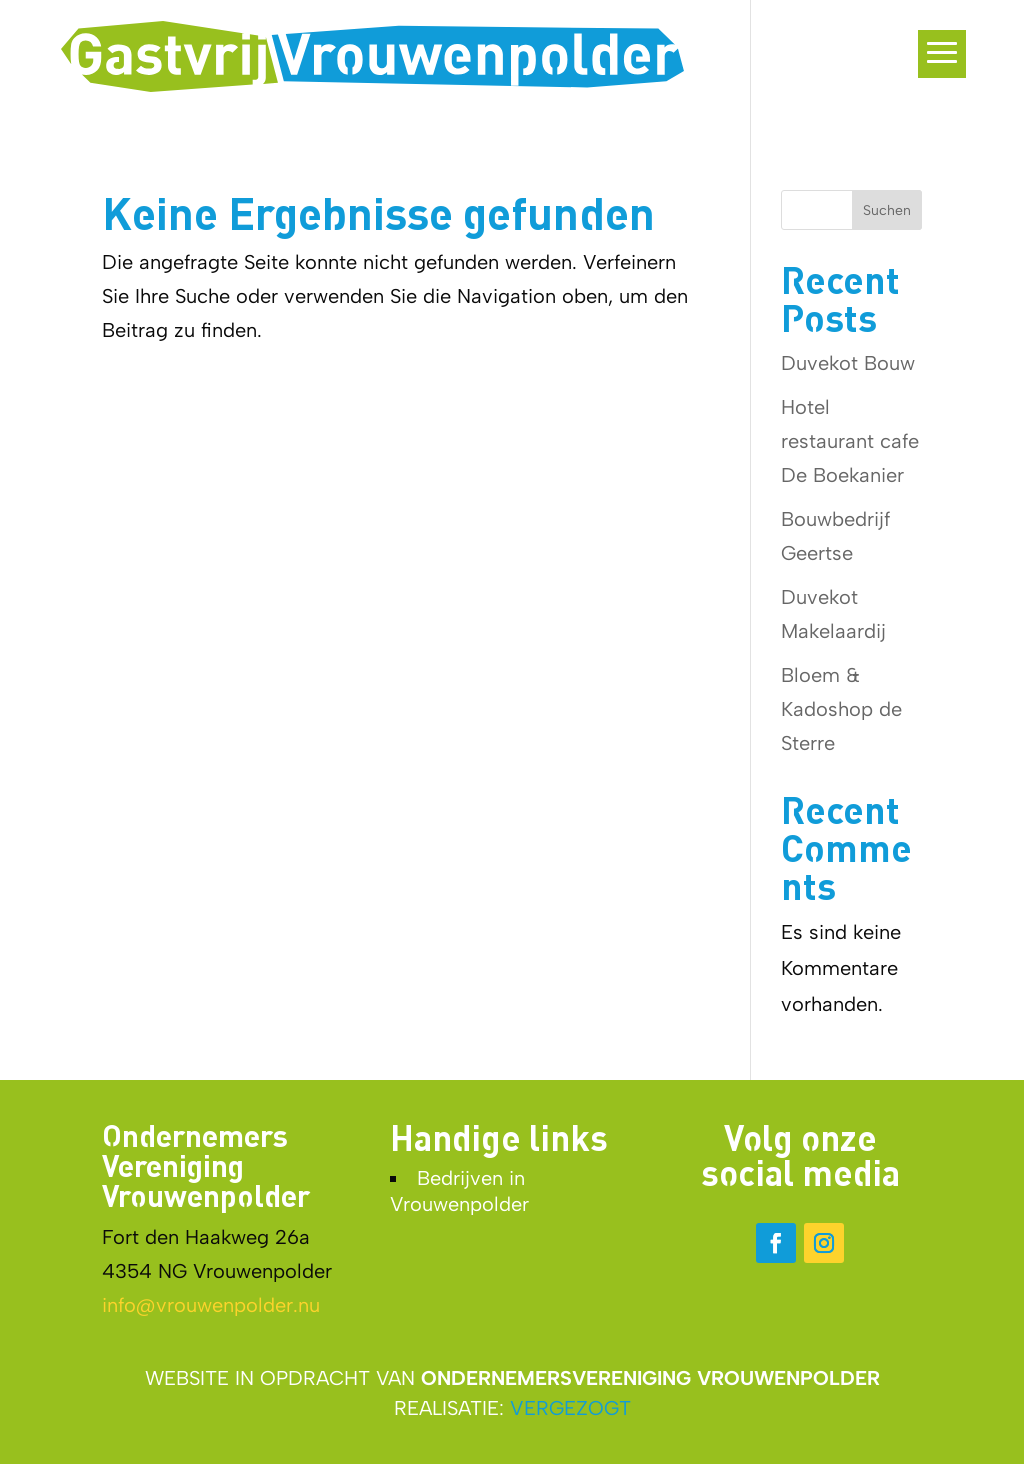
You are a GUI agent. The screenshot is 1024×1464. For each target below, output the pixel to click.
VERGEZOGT (570, 1408)
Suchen (887, 210)
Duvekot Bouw (848, 363)
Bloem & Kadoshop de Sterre (841, 709)
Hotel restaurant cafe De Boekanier (850, 441)
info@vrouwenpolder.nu (211, 1305)
